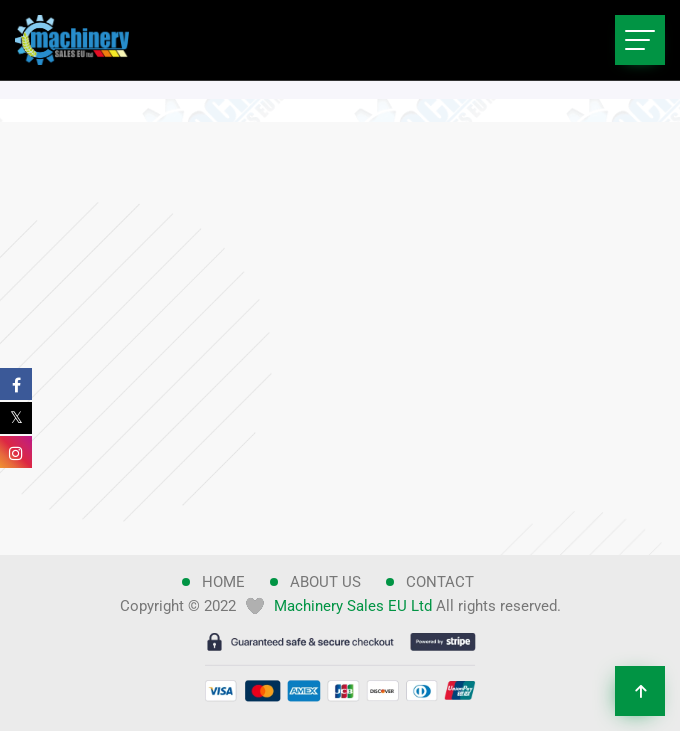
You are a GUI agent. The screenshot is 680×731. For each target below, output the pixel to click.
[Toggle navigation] (640, 40)
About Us (325, 582)
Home (223, 582)
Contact (440, 582)
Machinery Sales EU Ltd (353, 606)
